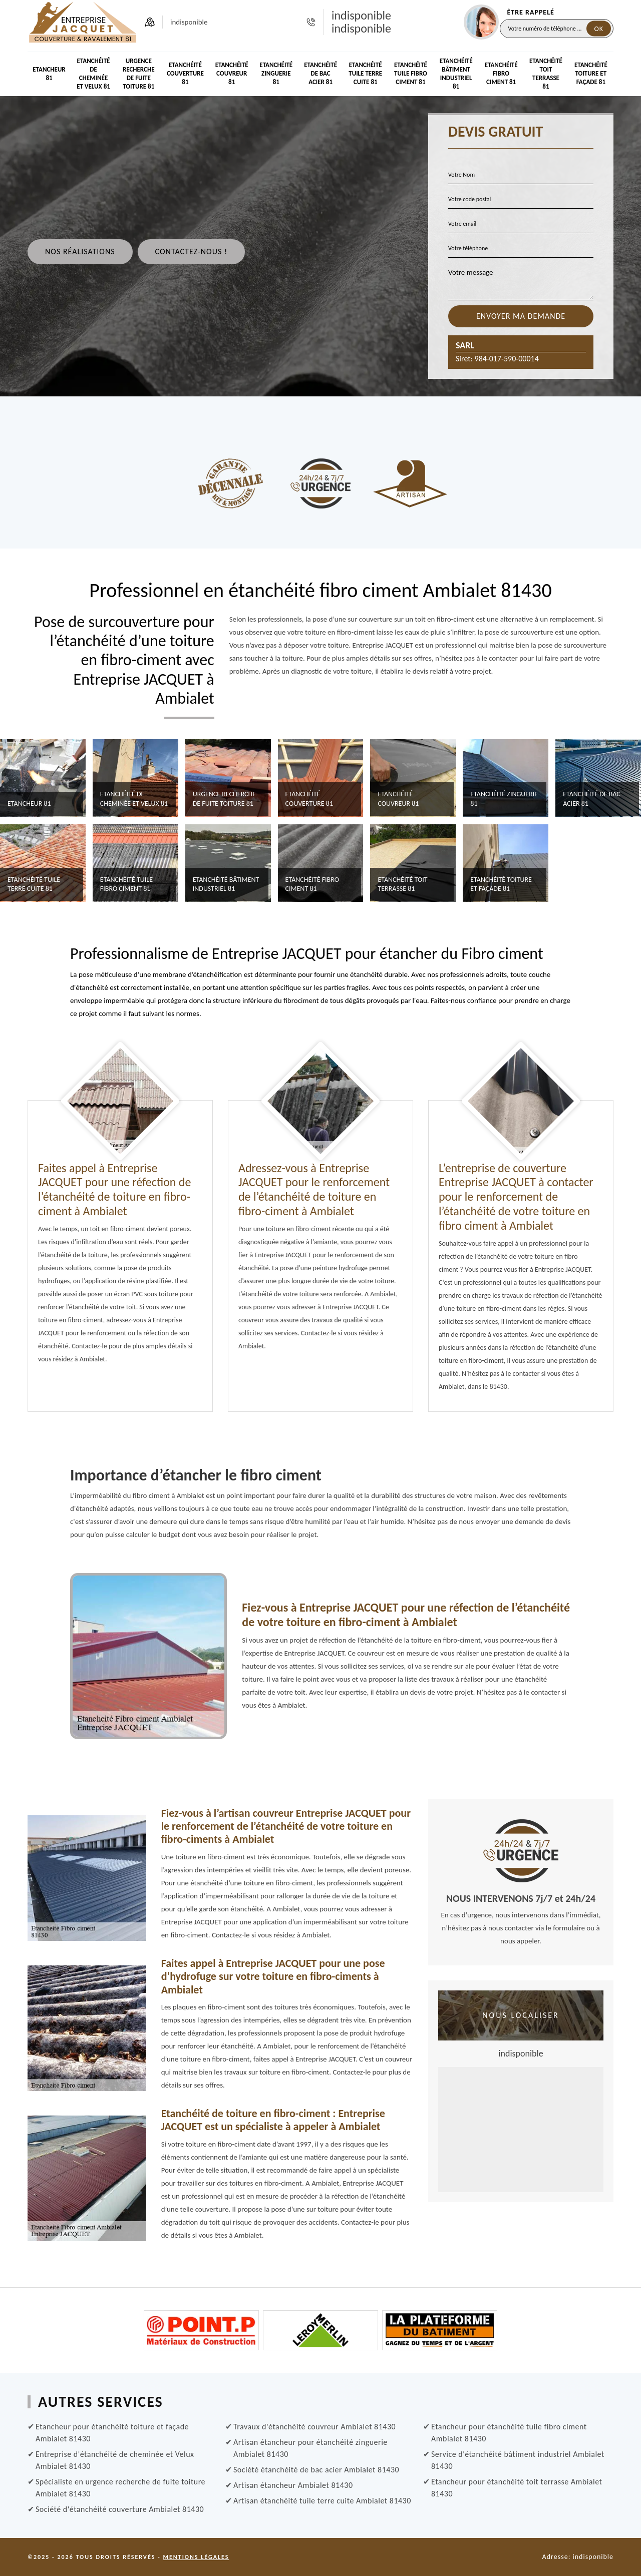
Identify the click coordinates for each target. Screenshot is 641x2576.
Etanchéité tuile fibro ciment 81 (410, 73)
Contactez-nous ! (191, 251)
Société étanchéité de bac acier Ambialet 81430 (316, 2469)
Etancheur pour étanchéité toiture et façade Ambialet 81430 (112, 2432)
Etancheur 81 (49, 74)
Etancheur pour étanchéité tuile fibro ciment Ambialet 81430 (509, 2432)
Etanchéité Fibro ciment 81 (501, 73)
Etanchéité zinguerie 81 (275, 73)
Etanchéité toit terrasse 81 (545, 73)
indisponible (361, 15)
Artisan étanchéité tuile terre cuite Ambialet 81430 (322, 2500)
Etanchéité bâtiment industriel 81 (456, 73)
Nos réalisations (80, 251)
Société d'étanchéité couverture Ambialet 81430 (120, 2509)
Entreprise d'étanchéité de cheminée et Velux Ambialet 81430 (115, 2460)
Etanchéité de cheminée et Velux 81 (93, 73)
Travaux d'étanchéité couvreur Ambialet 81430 (314, 2426)
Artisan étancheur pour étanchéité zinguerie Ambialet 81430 (310, 2448)
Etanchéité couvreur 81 (231, 73)
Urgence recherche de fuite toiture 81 (139, 73)
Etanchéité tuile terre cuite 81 (365, 73)
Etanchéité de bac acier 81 (320, 73)
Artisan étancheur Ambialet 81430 (293, 2485)
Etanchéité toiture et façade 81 (590, 73)
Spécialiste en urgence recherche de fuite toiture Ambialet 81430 (120, 2487)
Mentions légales (196, 2556)
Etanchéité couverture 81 (185, 73)
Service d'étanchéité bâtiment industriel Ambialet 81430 (517, 2460)
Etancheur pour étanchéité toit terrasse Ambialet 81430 (516, 2487)
